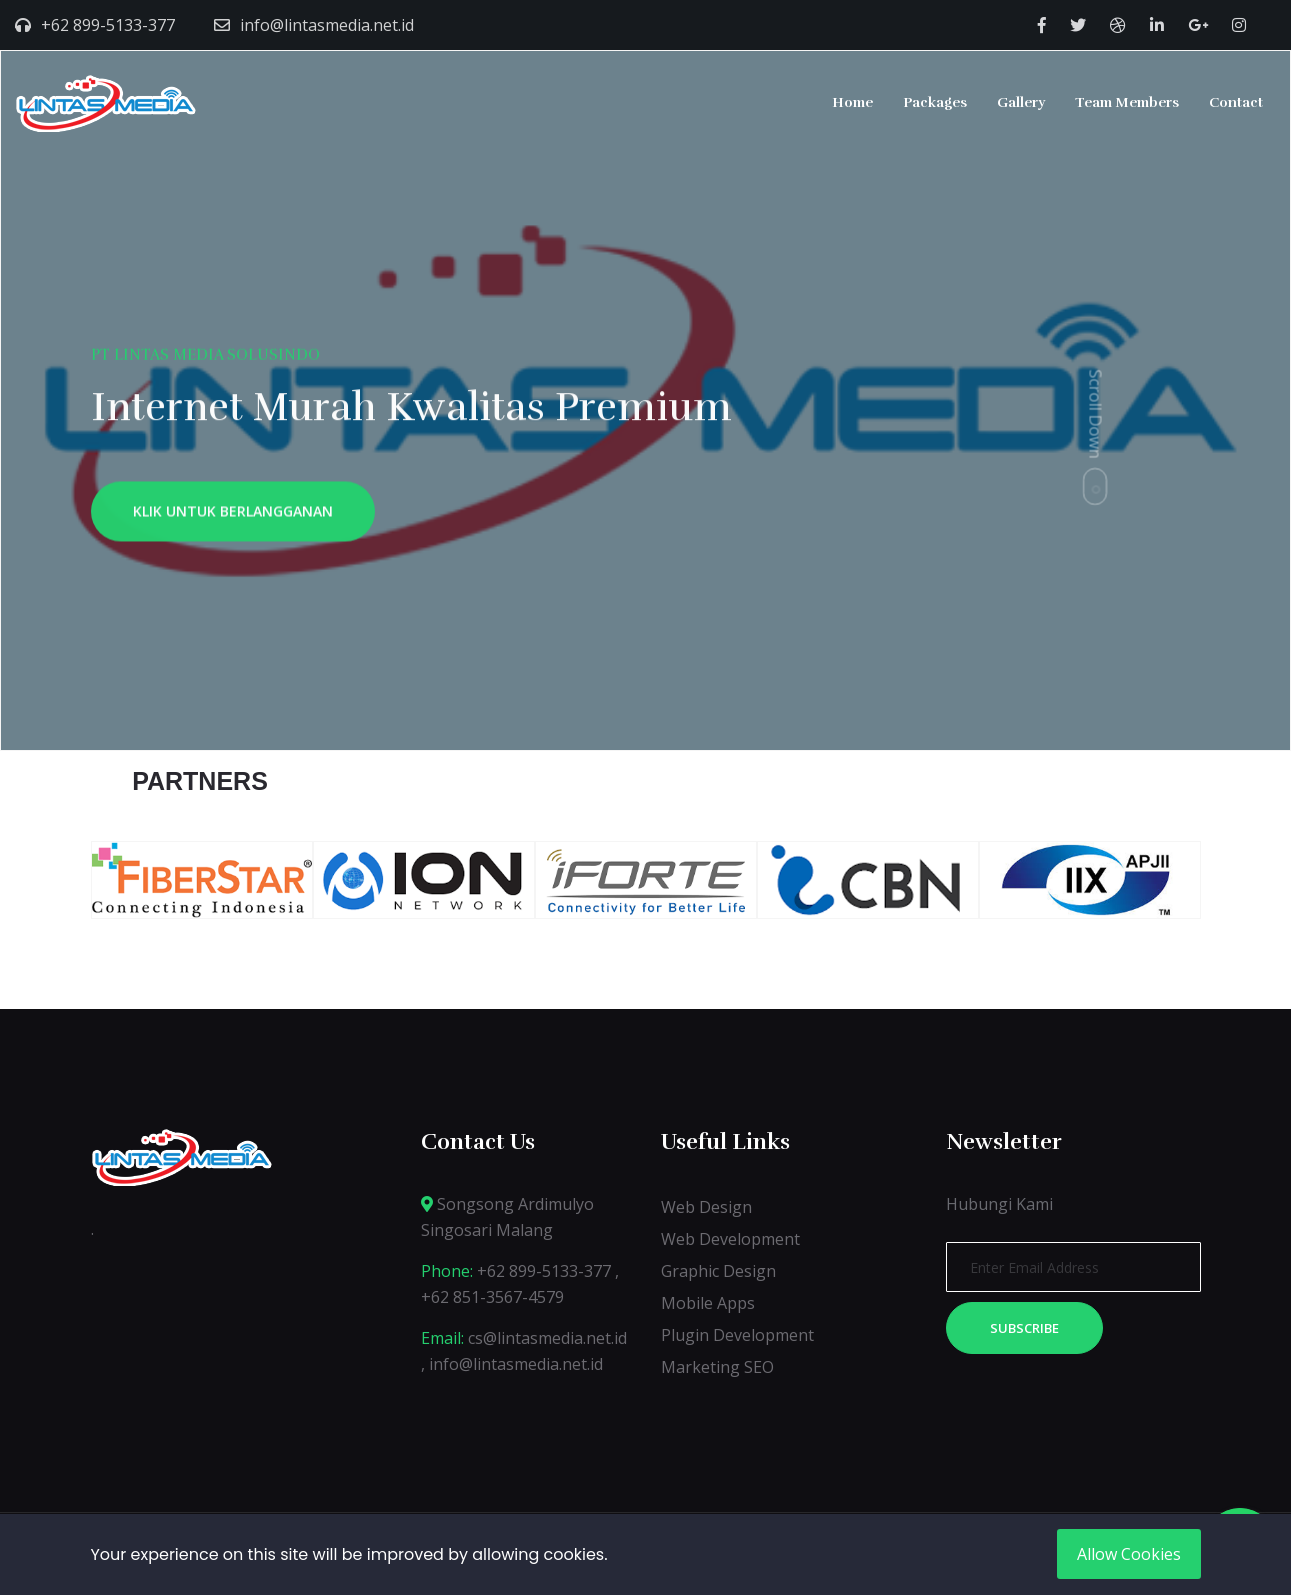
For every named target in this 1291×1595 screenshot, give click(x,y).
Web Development (730, 1239)
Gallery (1021, 102)
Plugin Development (737, 1335)
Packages (935, 102)
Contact (1236, 102)
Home (852, 102)
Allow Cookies (1129, 1554)
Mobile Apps (708, 1303)
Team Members (1127, 102)
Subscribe (1024, 1328)
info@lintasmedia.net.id (327, 25)
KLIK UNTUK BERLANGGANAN (233, 516)
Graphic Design (718, 1271)
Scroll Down (1096, 413)
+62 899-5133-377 (108, 25)
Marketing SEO (717, 1367)
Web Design (706, 1207)
